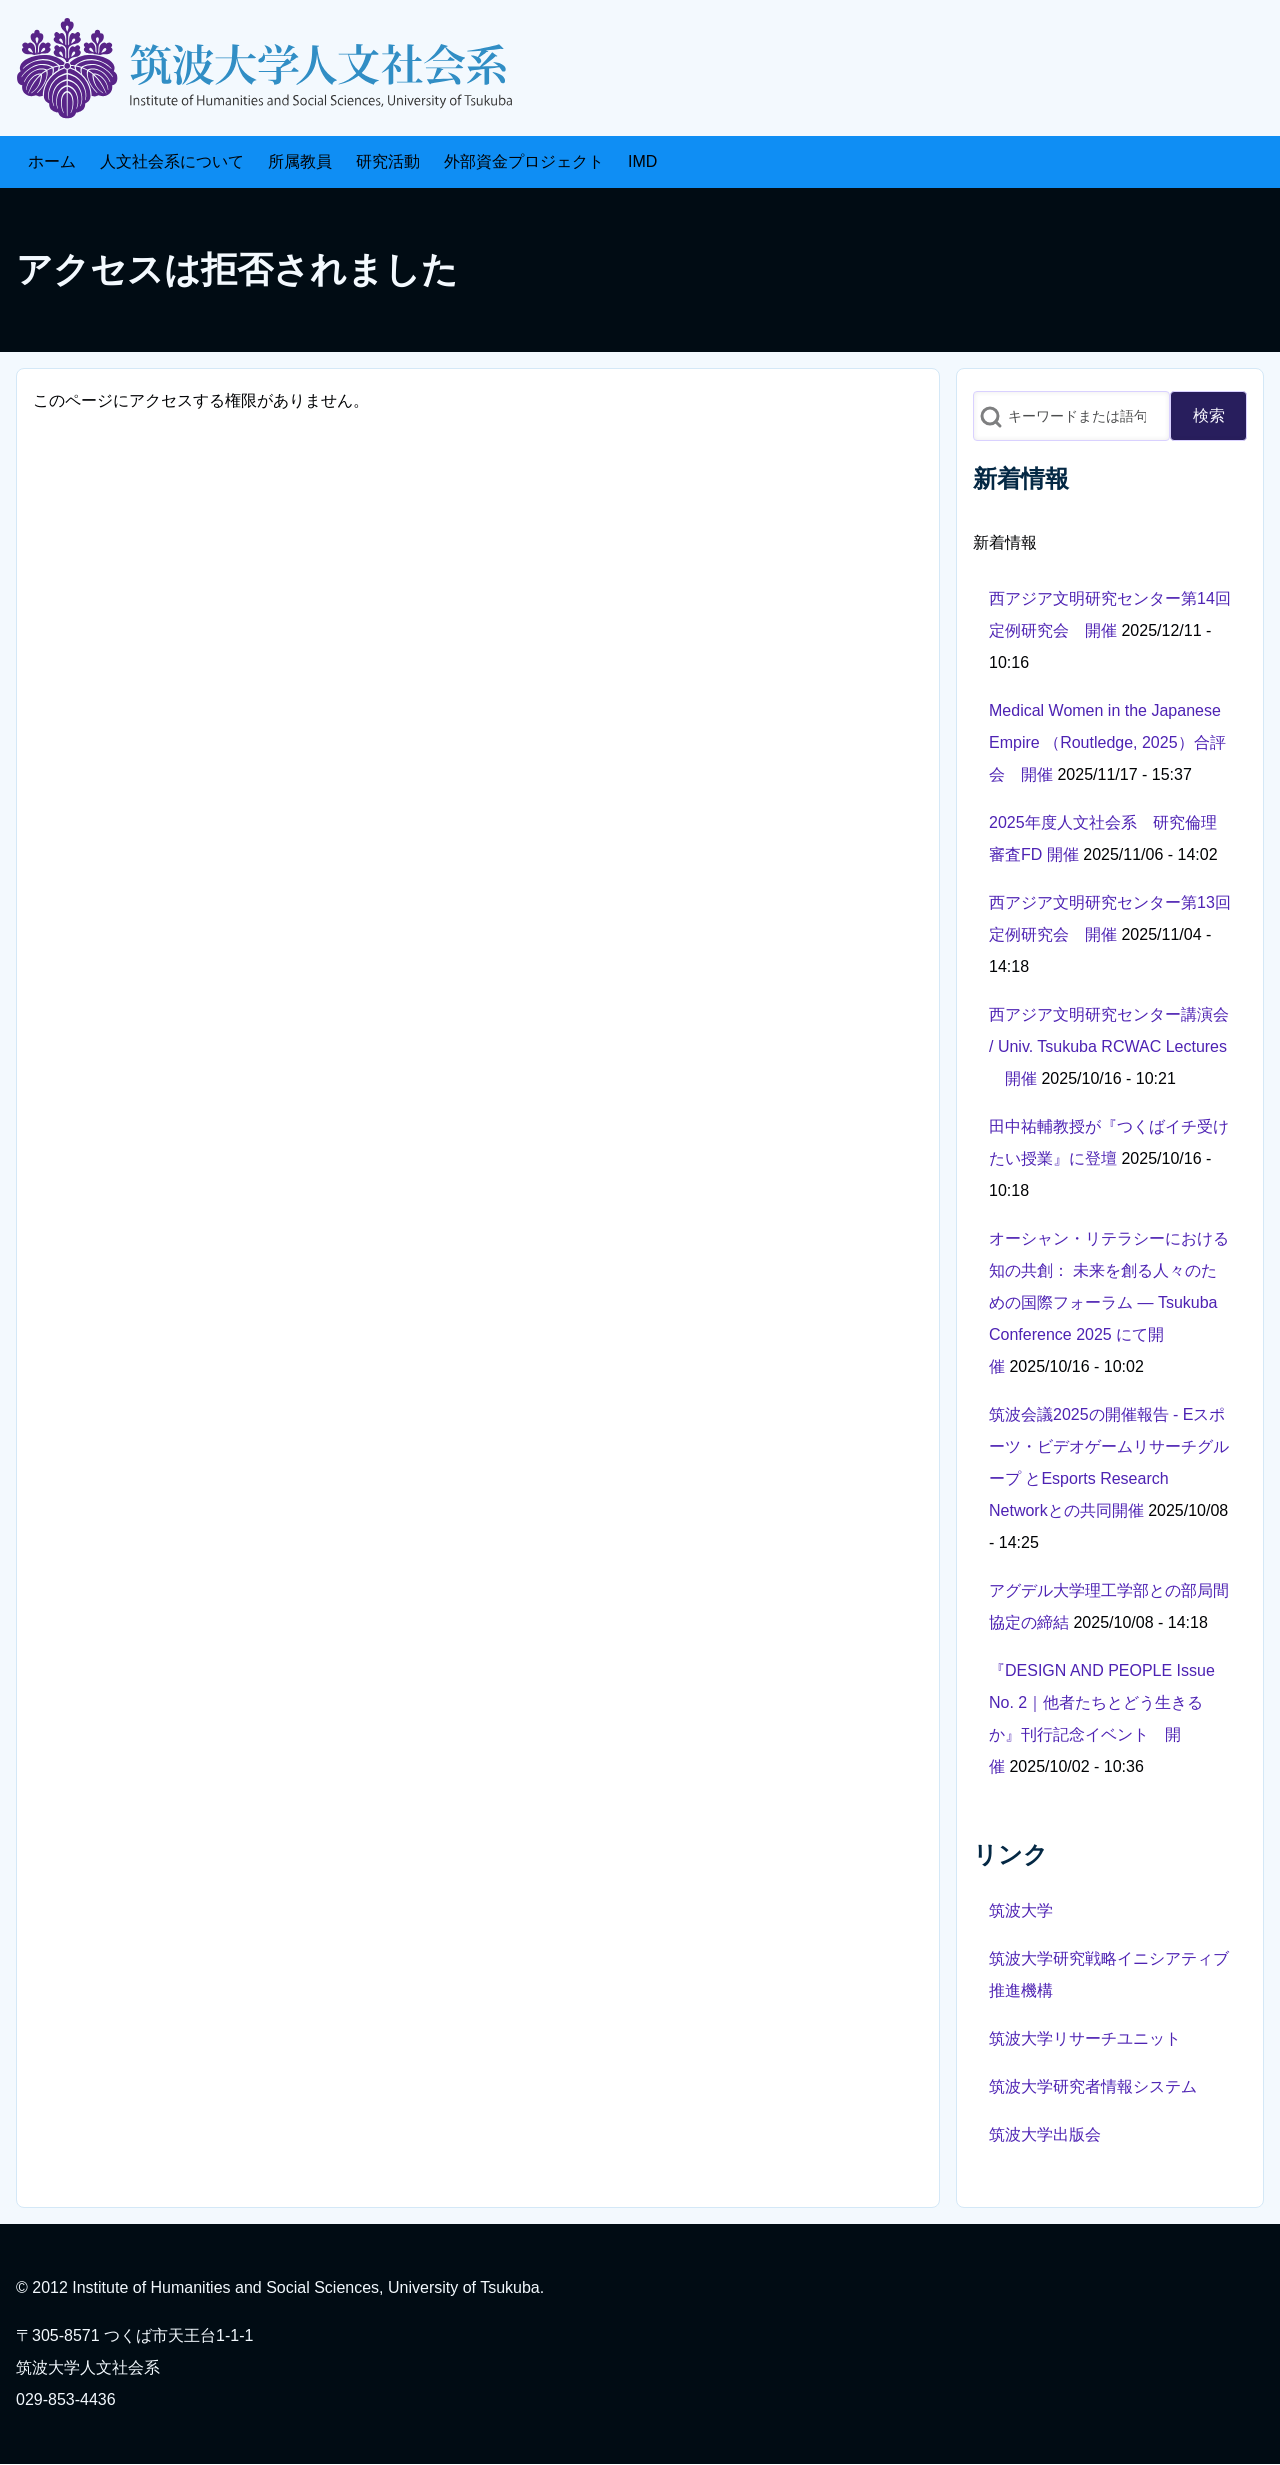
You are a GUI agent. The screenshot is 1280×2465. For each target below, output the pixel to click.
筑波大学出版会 (1045, 2134)
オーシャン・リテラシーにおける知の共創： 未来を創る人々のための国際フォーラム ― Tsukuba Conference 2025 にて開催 (1109, 1302)
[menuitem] (52, 162)
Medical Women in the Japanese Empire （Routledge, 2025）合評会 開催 (1107, 742)
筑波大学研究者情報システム (1093, 2086)
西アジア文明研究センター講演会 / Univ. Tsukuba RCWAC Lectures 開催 (1109, 1046)
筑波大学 (1021, 1910)
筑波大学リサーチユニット (1085, 2038)
